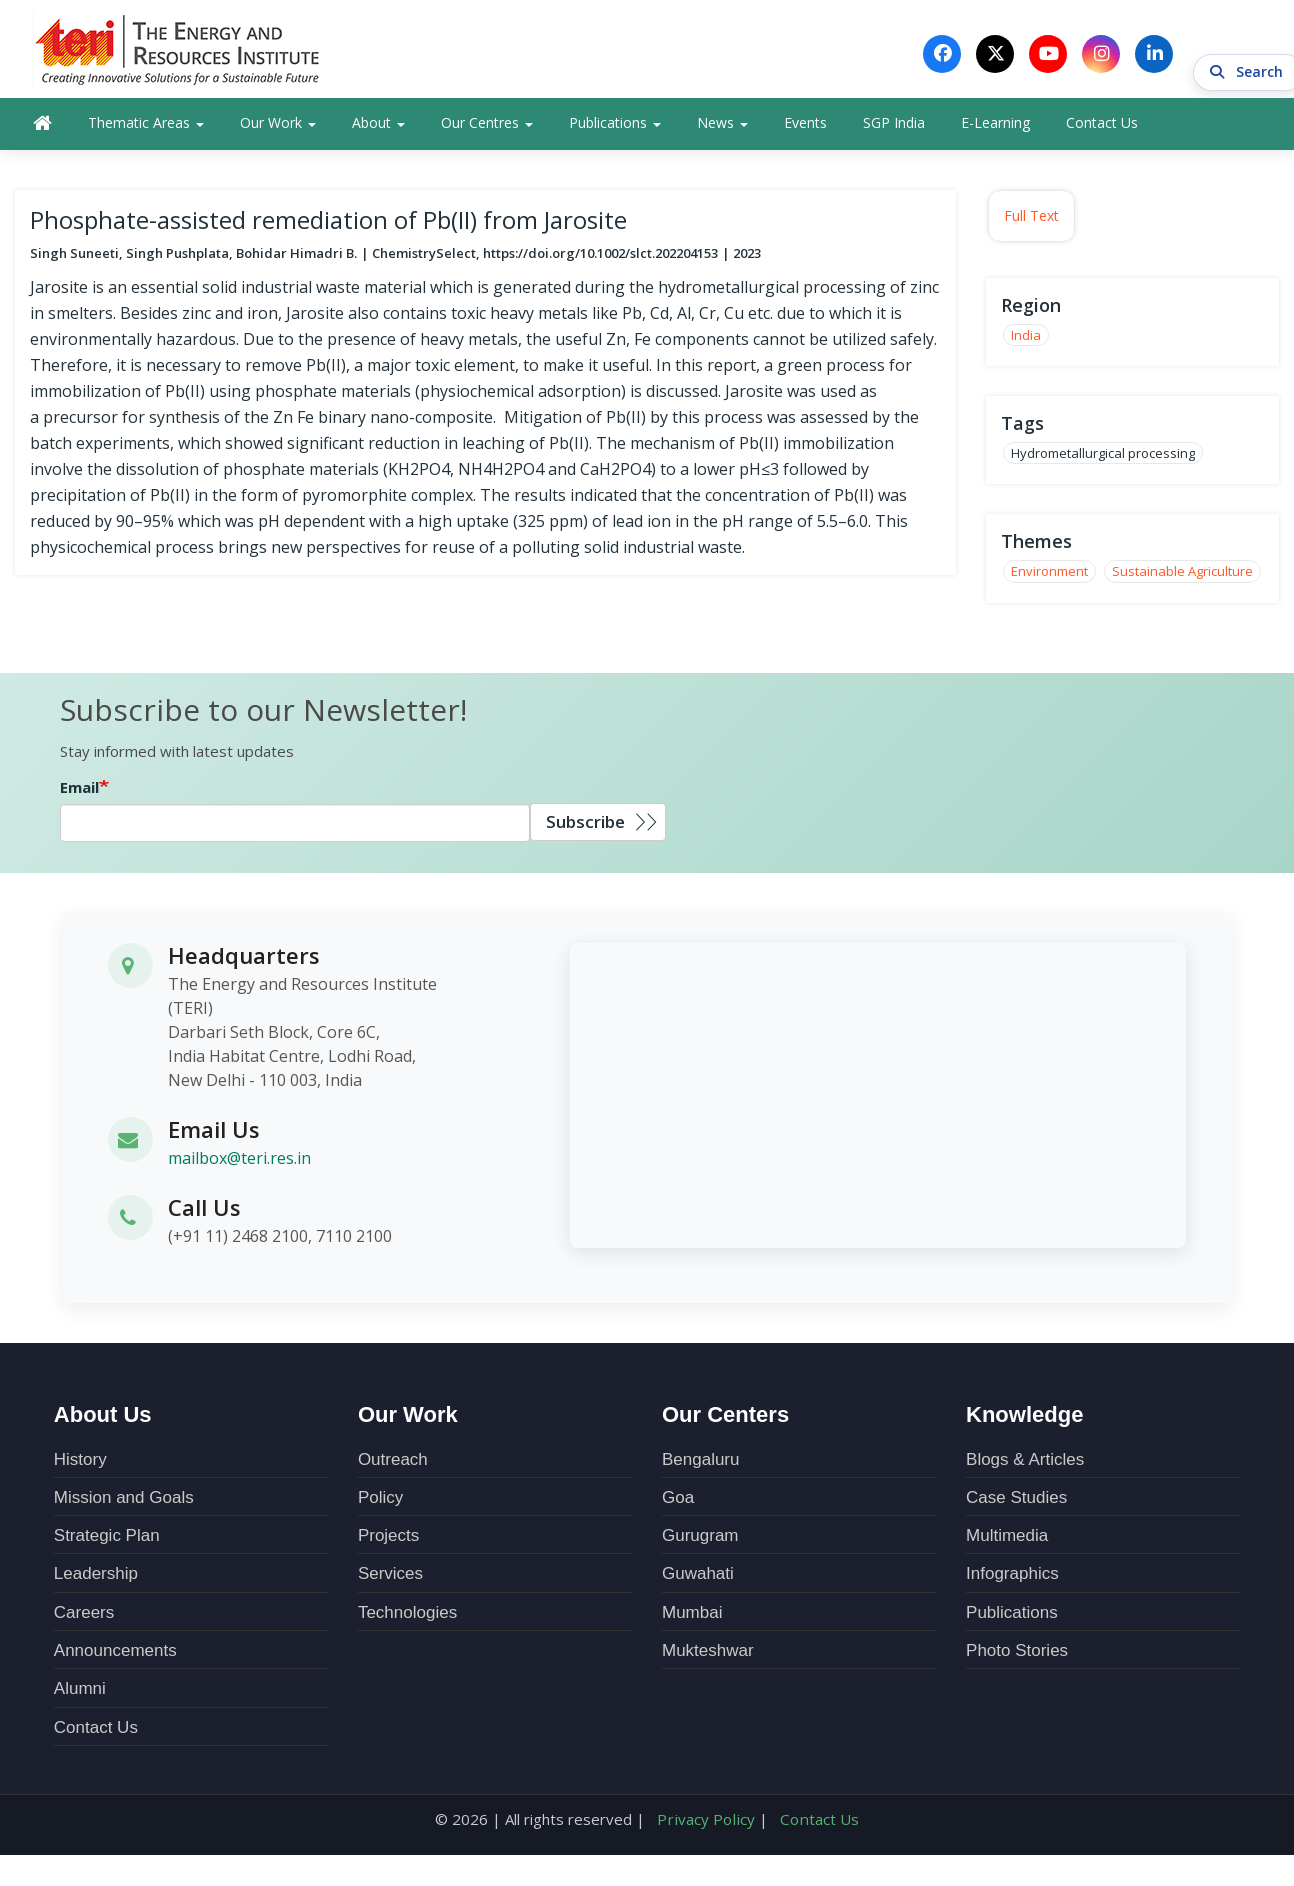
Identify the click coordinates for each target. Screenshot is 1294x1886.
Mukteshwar (708, 1653)
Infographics (1012, 1577)
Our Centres (487, 126)
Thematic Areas (146, 126)
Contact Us (1102, 126)
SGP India (894, 126)
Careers (84, 1615)
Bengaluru (701, 1462)
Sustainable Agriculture (1182, 575)
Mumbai (692, 1615)
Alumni (80, 1692)
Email (79, 791)
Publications (615, 126)
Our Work (278, 126)
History (80, 1462)
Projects (388, 1539)
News (722, 126)
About (378, 126)
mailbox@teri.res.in (239, 1162)
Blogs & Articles (1025, 1462)
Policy (380, 1500)
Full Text (1031, 219)
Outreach (393, 1462)
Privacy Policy (708, 1822)
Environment (1049, 575)
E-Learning (995, 126)
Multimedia (1007, 1539)
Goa (678, 1500)
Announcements (115, 1653)
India (1026, 338)
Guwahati (698, 1577)
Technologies (407, 1615)
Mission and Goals (124, 1500)
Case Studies (1016, 1500)
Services (390, 1577)
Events (805, 126)
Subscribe (585, 825)
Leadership (96, 1577)
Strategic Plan (107, 1539)
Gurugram (700, 1539)
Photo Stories (1017, 1653)
